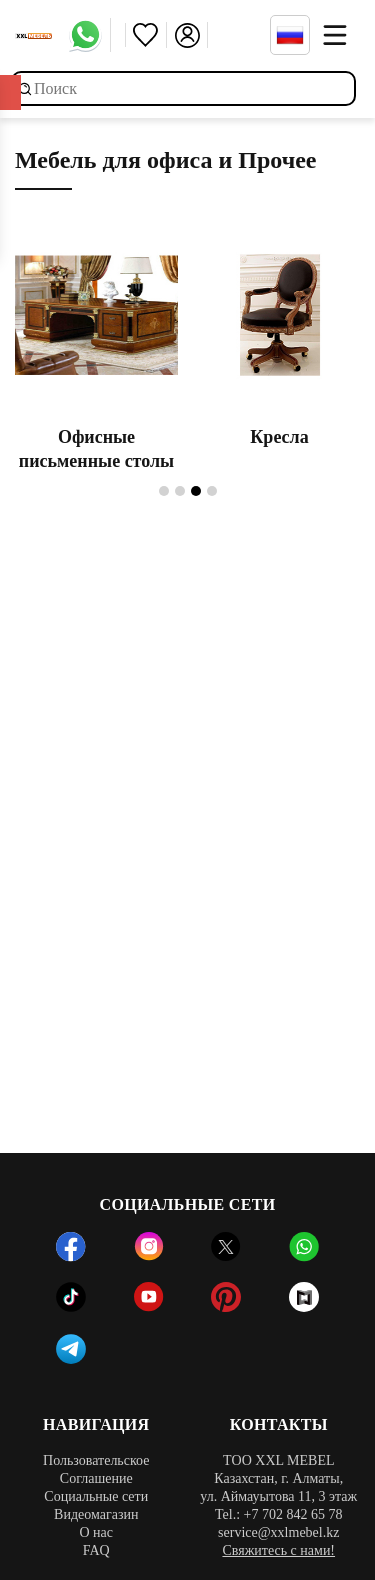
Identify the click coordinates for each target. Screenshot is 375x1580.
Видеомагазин (96, 1514)
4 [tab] (212, 491)
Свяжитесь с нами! (278, 1550)
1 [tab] (164, 491)
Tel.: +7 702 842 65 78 (278, 1514)
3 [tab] (196, 491)
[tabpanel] (96, 351)
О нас (96, 1532)
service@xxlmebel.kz (278, 1532)
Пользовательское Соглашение (96, 1469)
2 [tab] (180, 491)
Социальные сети (96, 1496)
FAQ (96, 1550)
